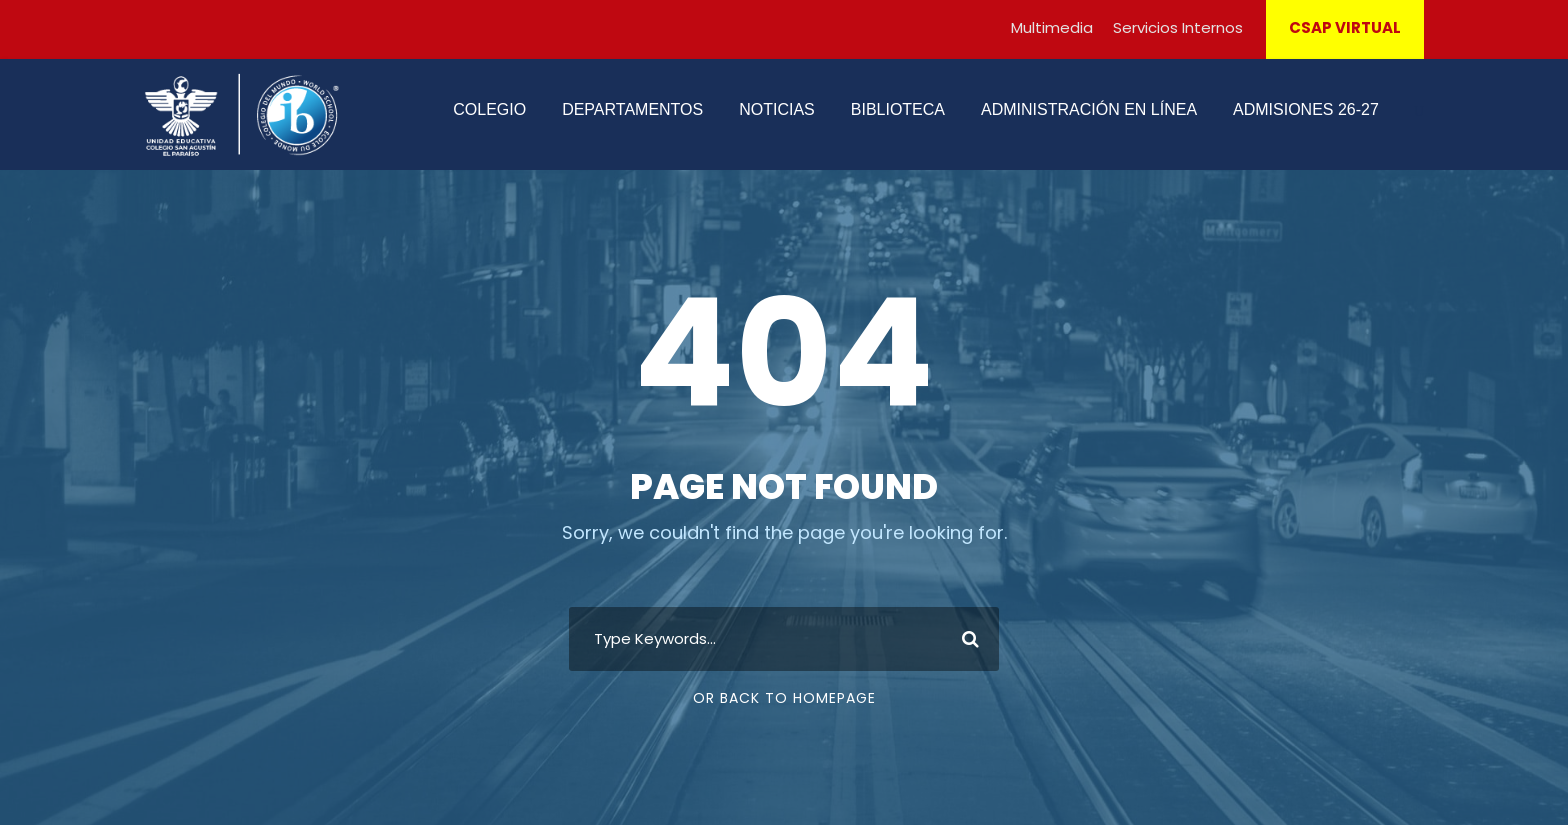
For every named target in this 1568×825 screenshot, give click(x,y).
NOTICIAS (777, 109)
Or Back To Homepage (784, 698)
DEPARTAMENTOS (632, 109)
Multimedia (1052, 27)
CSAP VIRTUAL (1345, 27)
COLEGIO (489, 109)
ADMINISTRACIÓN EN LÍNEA (1089, 109)
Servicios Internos (1178, 27)
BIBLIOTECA (898, 109)
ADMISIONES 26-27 (1306, 109)
